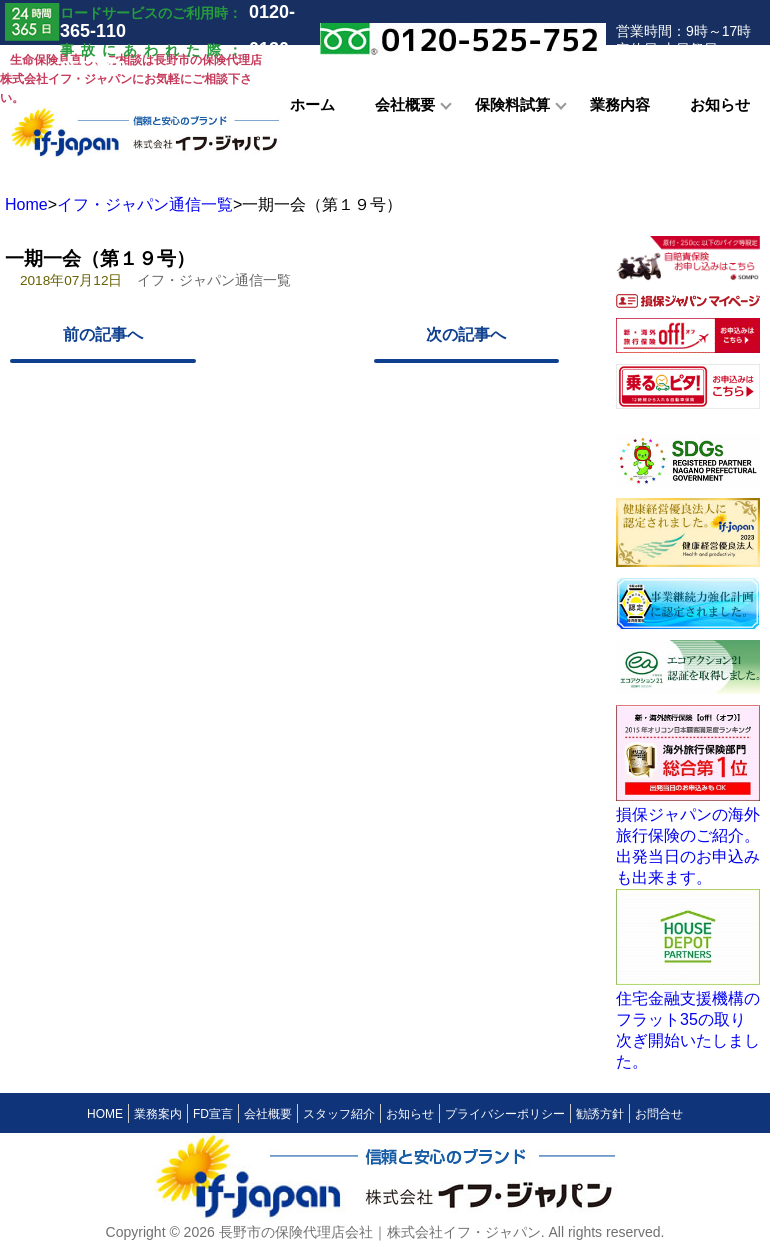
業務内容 (620, 105)
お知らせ (720, 105)
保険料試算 (512, 105)
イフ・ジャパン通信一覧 (145, 204)
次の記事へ (466, 334)
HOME (105, 1114)
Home (26, 204)
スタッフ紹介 (339, 1114)
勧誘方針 (600, 1114)
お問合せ (659, 1114)
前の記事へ (103, 334)
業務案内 (158, 1114)
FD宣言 (213, 1114)
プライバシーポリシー (505, 1114)
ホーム (312, 105)
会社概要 (405, 105)
